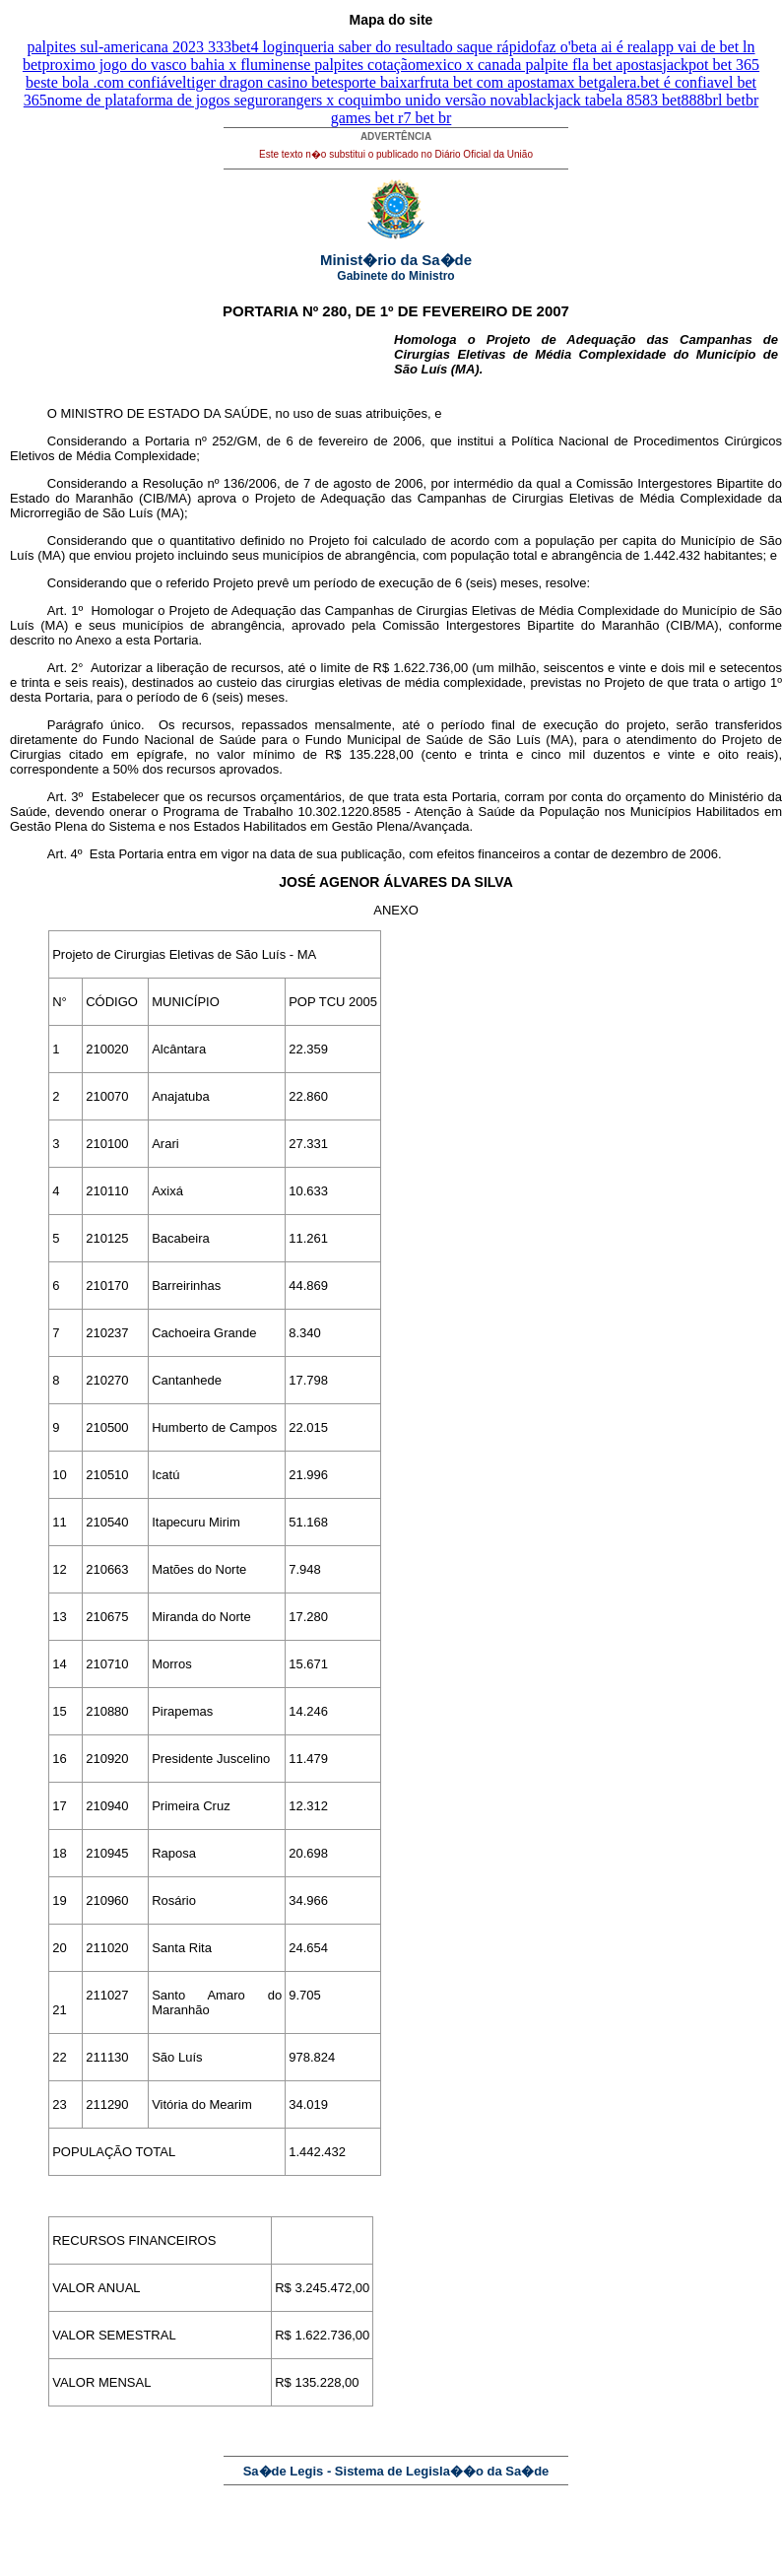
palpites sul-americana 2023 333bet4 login (160, 46)
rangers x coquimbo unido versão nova (398, 100)
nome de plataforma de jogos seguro (161, 100)
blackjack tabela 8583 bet (601, 100)
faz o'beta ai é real (594, 46)
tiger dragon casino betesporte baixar (303, 82)
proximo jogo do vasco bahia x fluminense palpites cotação (228, 64)
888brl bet (714, 100)
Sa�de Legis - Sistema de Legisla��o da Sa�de (396, 2471)
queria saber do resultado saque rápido (415, 46)
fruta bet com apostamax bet (509, 82)
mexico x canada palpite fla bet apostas (539, 64)
